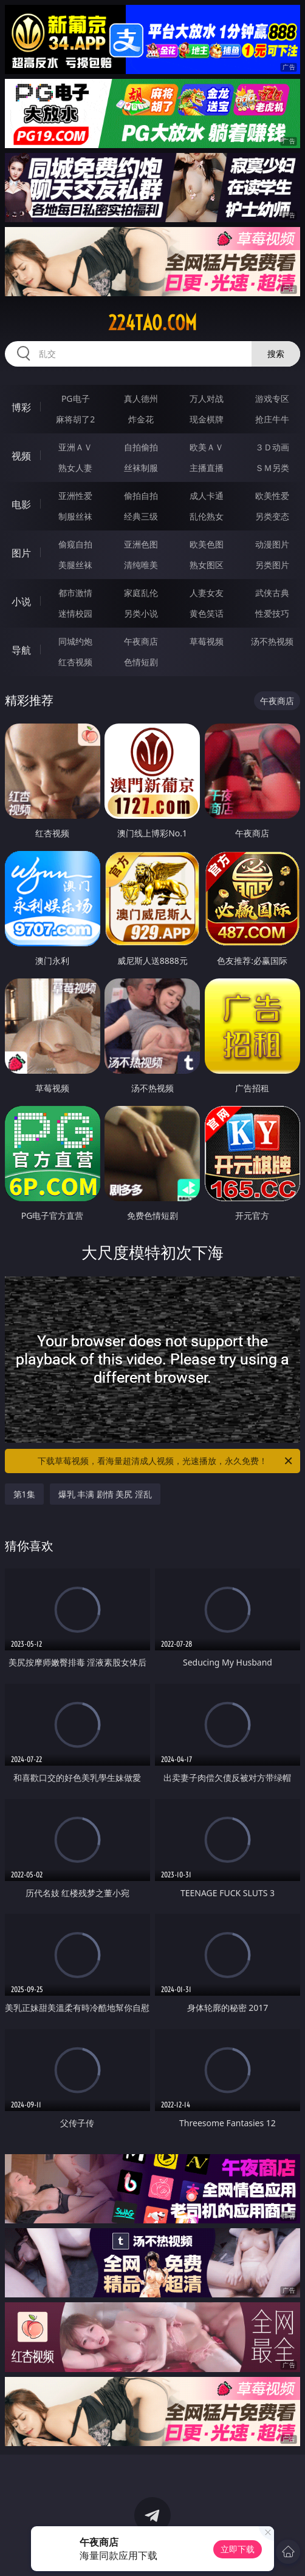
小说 (21, 601)
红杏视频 (75, 662)
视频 (21, 456)
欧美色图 (207, 544)
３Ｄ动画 (272, 447)
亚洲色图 (141, 544)
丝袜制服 (141, 467)
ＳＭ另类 (272, 467)
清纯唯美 (141, 565)
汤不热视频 (272, 641)
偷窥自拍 (75, 544)
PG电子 (75, 398)
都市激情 (75, 592)
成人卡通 (207, 495)
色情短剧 (141, 662)
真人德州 (141, 398)
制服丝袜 (75, 516)
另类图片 (272, 565)
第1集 (24, 1494)
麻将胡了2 (75, 419)
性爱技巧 (272, 613)
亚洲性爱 (75, 495)
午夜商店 (141, 641)
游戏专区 (272, 398)
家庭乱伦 (141, 592)
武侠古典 (272, 592)
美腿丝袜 (75, 565)
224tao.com (152, 323)
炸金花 (141, 419)
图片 (21, 553)
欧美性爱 (272, 495)
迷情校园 (75, 613)
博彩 (21, 407)
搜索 (275, 353)
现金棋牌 (207, 419)
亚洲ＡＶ (75, 447)
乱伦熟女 (207, 516)
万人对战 (207, 398)
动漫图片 (272, 544)
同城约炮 (75, 641)
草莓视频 (207, 641)
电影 (21, 504)
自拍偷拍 (141, 447)
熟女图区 (207, 565)
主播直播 (207, 467)
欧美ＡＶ (207, 447)
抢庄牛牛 (272, 419)
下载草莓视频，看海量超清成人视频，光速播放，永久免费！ (166, 1461)
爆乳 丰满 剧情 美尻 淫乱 (105, 1494)
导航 (21, 650)
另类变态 (272, 516)
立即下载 (238, 2549)
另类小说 (141, 613)
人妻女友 (207, 592)
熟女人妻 (75, 467)
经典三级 (141, 516)
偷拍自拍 (141, 495)
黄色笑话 (207, 613)
